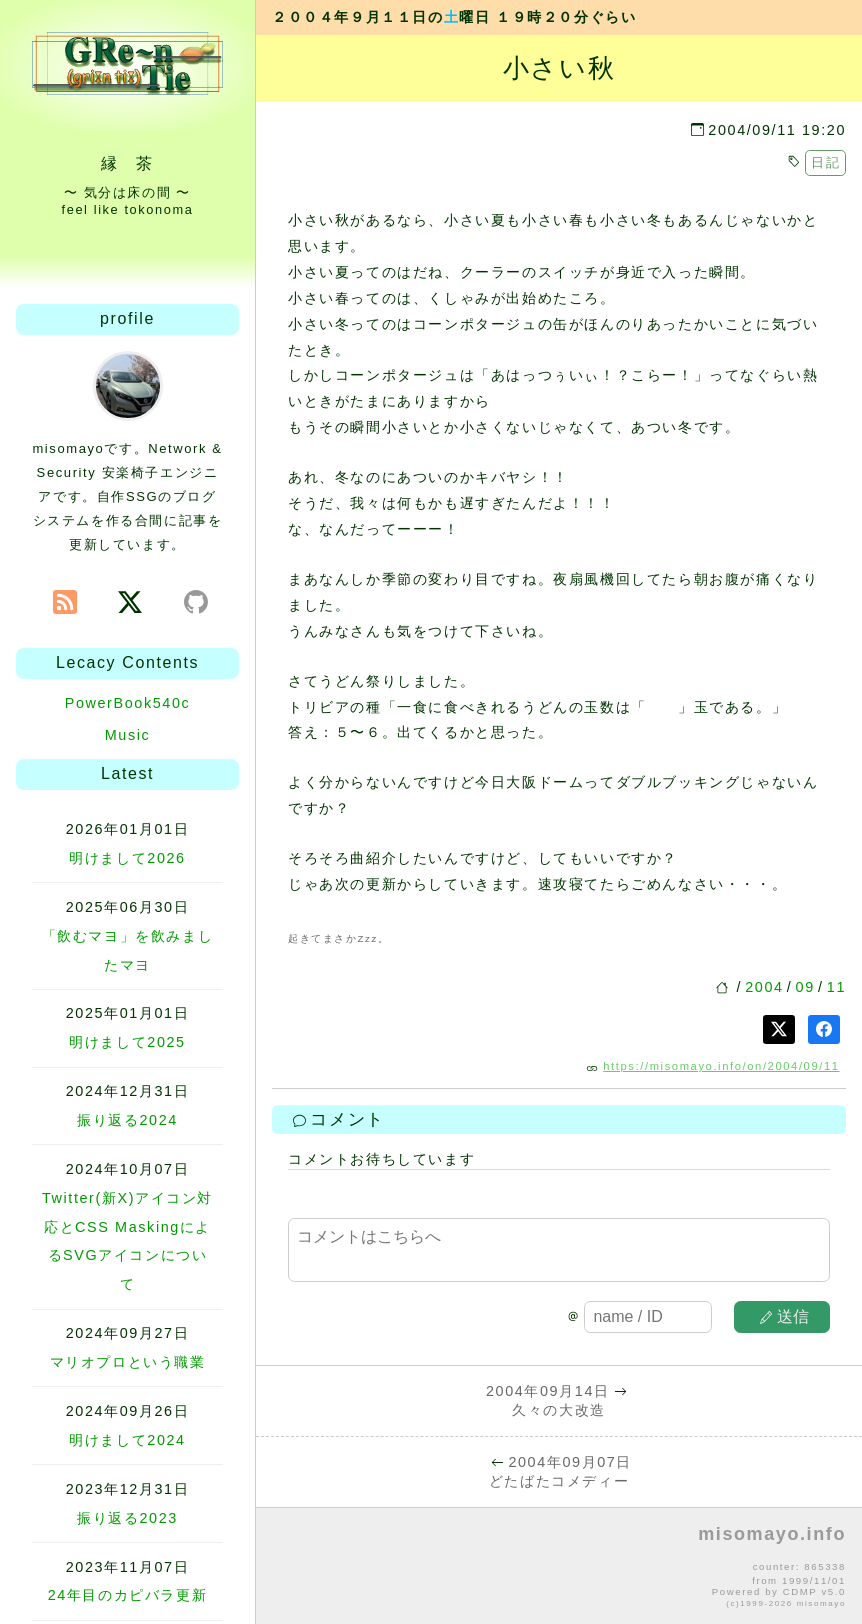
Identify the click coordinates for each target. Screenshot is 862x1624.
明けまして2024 (127, 1440)
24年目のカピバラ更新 (128, 1595)
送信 (785, 1316)
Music (128, 735)
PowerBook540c (128, 703)
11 (836, 987)
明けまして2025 (127, 1042)
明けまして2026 (127, 858)
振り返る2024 (127, 1120)
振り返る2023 (127, 1518)
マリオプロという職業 (128, 1362)
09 (805, 987)
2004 (764, 987)
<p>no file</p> (559, 1567)
